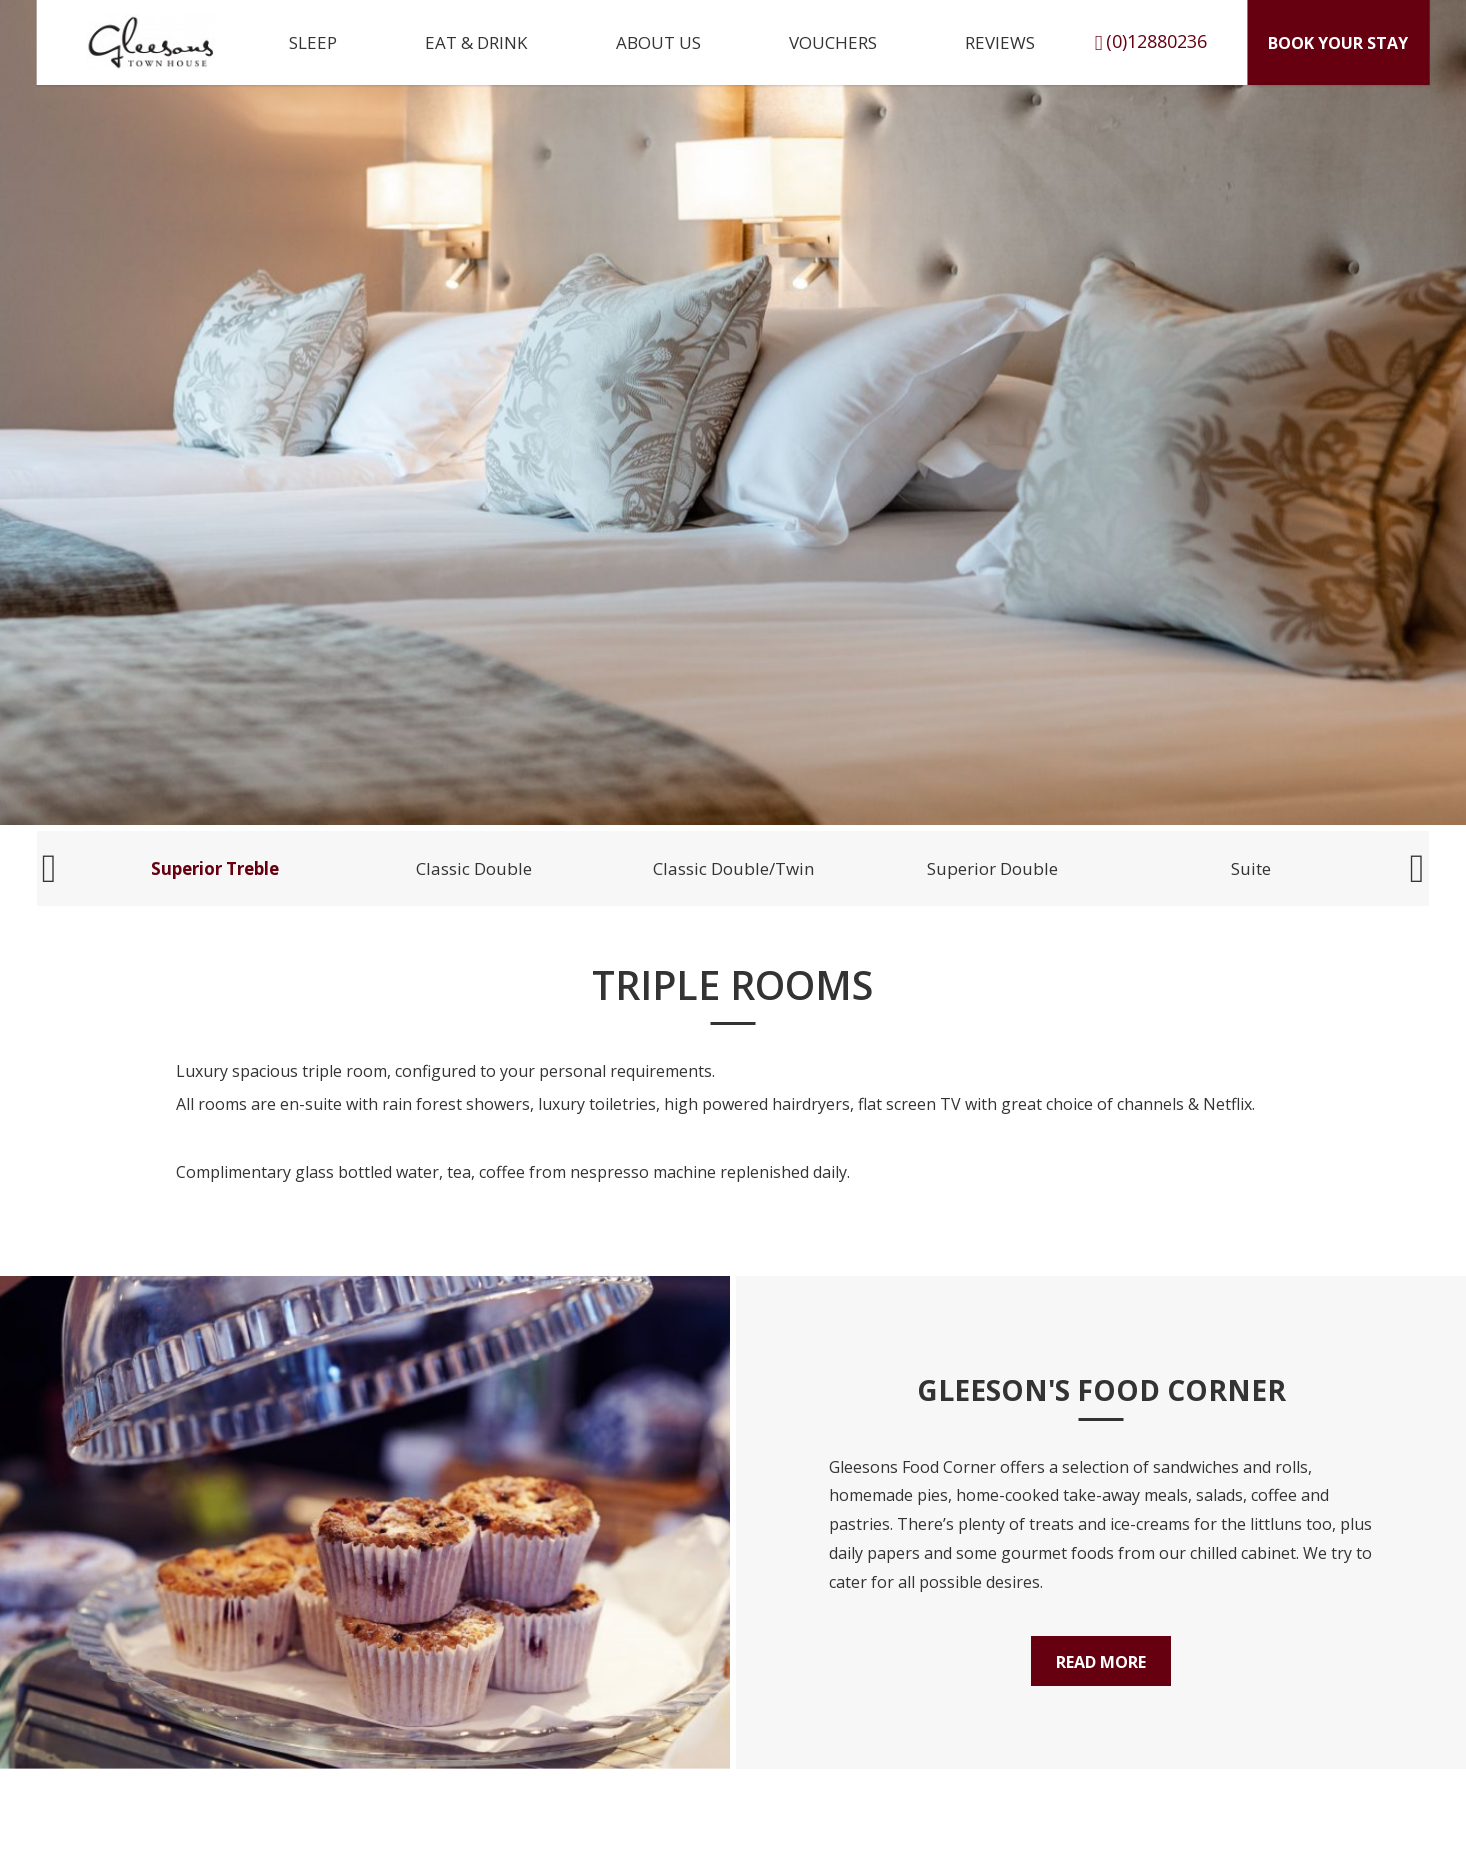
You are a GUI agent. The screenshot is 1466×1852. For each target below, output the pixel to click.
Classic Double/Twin (733, 868)
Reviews (1000, 42)
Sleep (313, 42)
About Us (658, 42)
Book (1338, 43)
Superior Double (992, 868)
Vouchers (833, 42)
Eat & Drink (476, 42)
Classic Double (474, 868)
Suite (1251, 868)
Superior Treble (215, 868)
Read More (1101, 1662)
